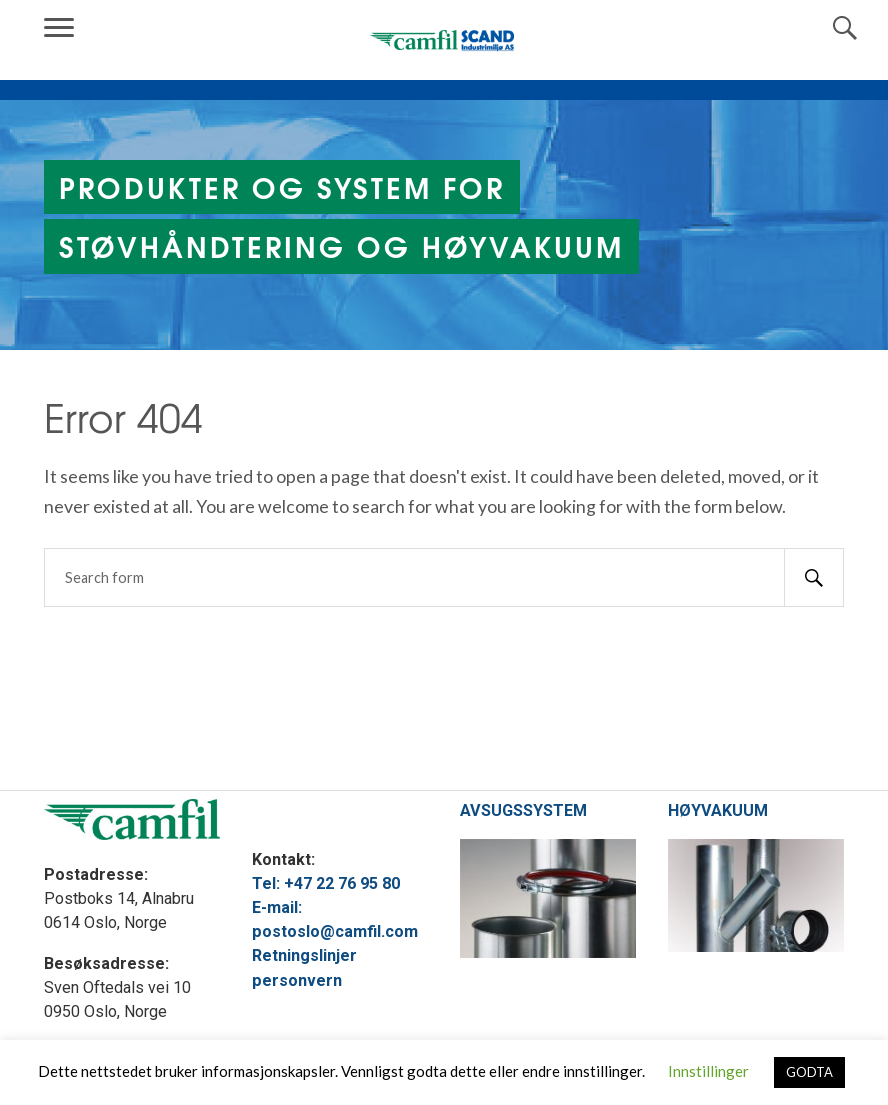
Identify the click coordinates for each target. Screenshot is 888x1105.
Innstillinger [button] (708, 1071)
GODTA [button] (809, 1072)
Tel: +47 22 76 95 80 (326, 883)
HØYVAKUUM (718, 810)
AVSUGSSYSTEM (523, 810)
